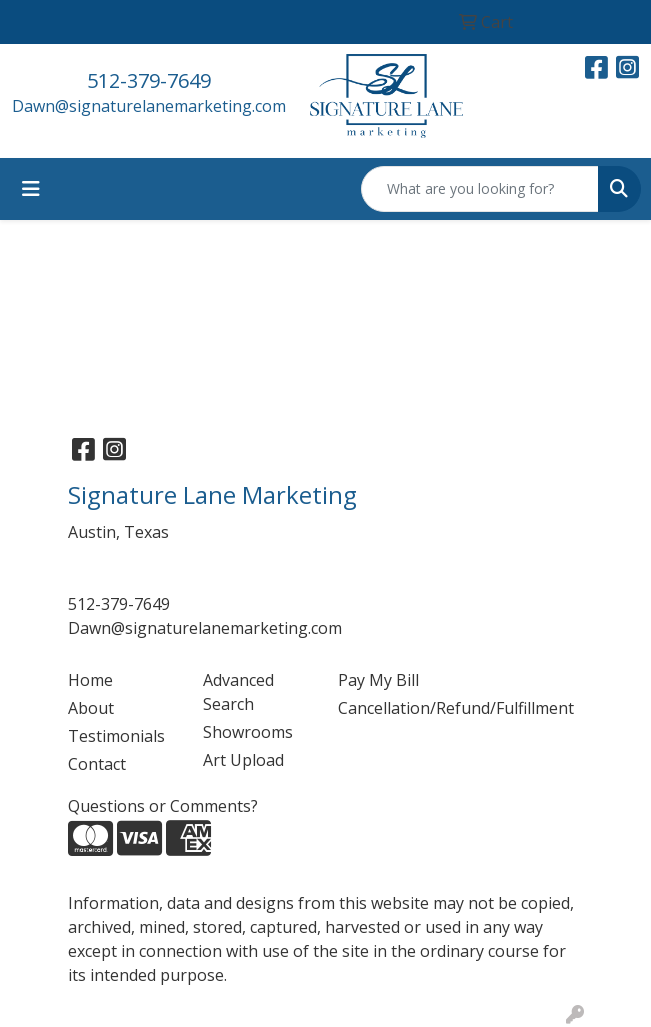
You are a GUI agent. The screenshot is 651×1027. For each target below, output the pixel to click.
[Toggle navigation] (31, 189)
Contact (97, 764)
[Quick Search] (480, 189)
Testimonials (116, 736)
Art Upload (243, 760)
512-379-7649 (149, 80)
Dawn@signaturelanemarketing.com (149, 106)
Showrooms (248, 732)
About (91, 708)
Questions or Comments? (163, 806)
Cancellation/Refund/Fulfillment (393, 708)
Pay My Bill (378, 680)
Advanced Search (238, 692)
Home (90, 680)
